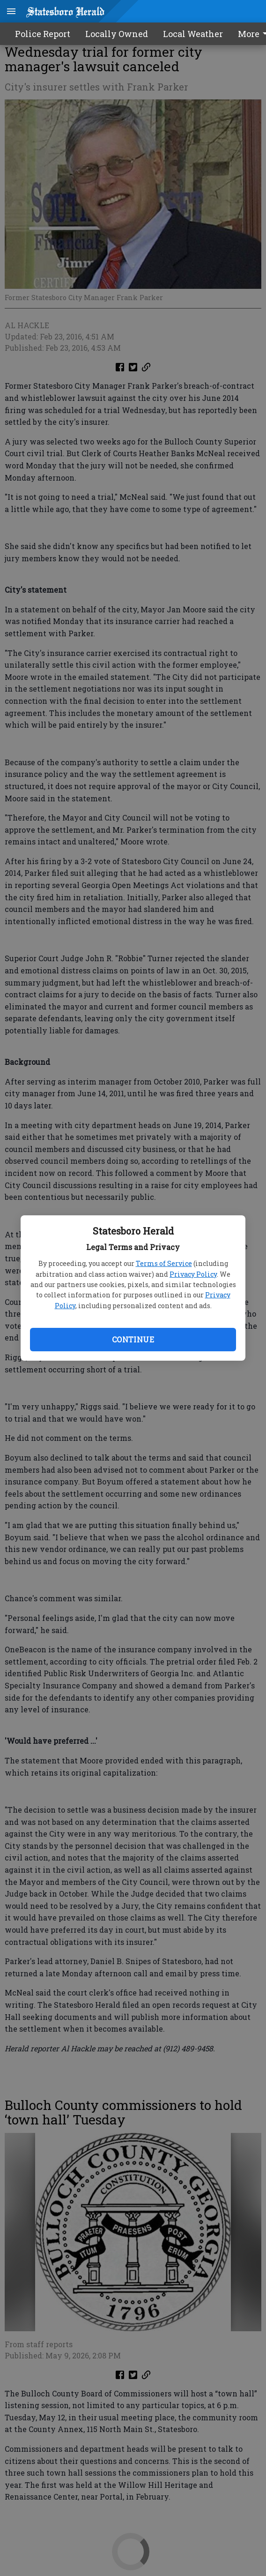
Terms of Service (164, 1263)
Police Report (42, 33)
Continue (133, 1339)
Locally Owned (116, 33)
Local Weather (193, 33)
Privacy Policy (193, 1274)
